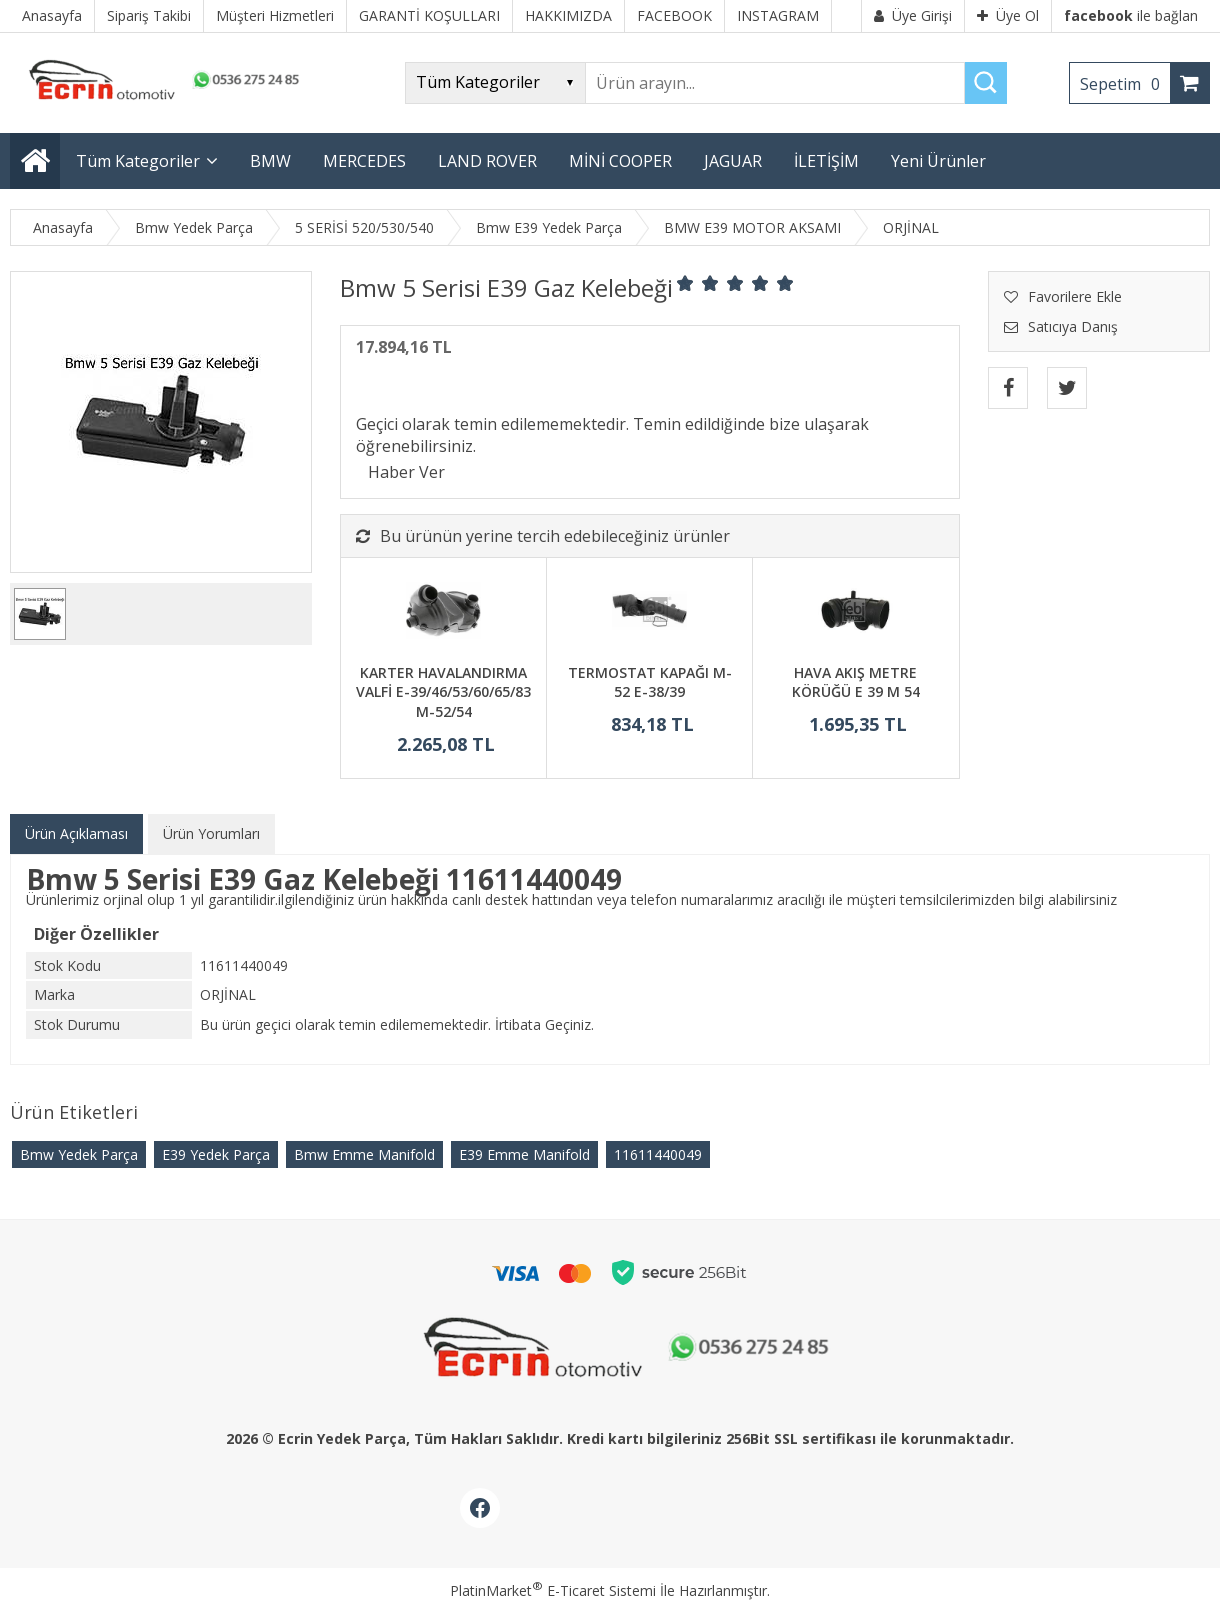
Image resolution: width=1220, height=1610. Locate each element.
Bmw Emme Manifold (364, 1154)
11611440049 (658, 1154)
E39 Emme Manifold (524, 1154)
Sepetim (1125, 84)
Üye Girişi (913, 15)
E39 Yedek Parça (216, 1154)
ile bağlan (1131, 15)
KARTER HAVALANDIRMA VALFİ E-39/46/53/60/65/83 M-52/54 (443, 692)
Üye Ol (1008, 15)
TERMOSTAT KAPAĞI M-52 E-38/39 (650, 682)
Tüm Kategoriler (138, 161)
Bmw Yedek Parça (79, 1154)
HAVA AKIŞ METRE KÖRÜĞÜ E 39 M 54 (856, 682)
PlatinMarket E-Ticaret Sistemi (553, 1590)
